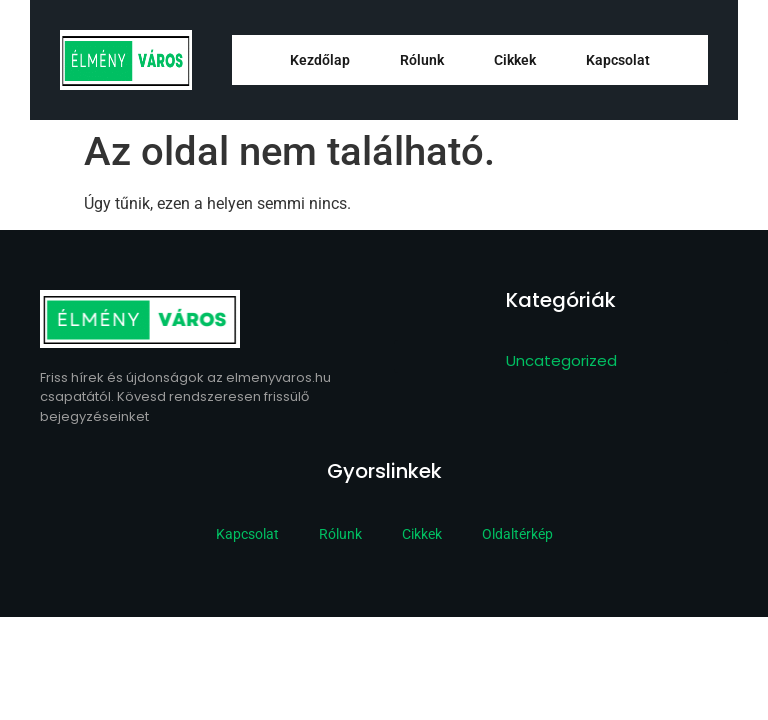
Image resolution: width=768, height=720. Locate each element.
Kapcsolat (618, 60)
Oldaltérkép (517, 534)
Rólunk (422, 60)
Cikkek (515, 60)
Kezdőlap (320, 60)
